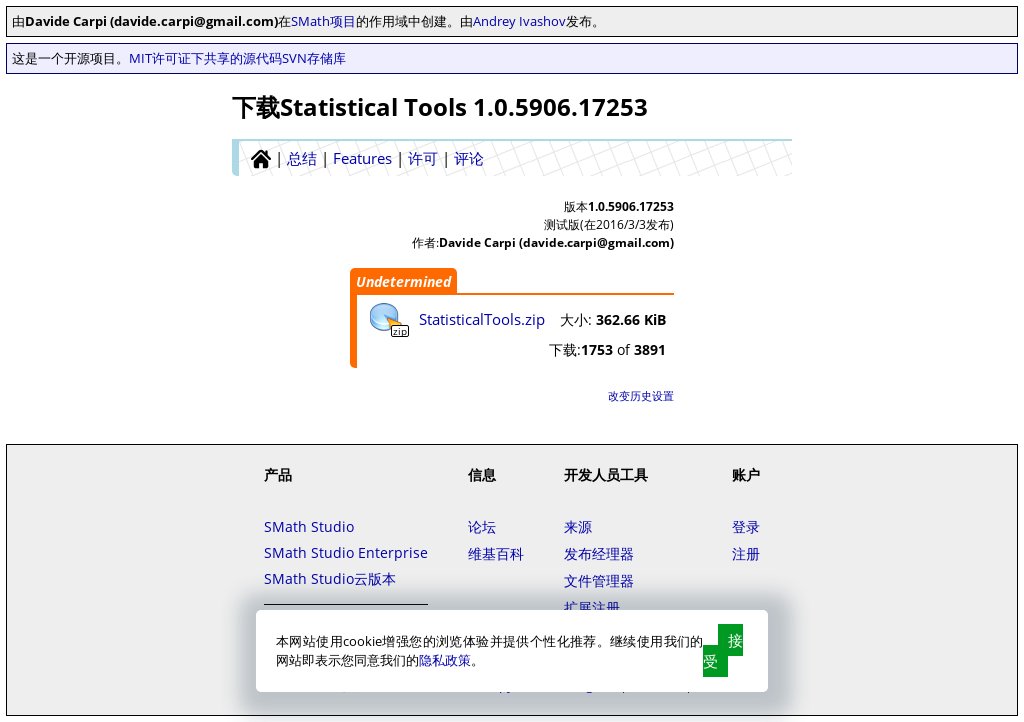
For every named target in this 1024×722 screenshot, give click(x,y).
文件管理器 (599, 580)
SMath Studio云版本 (330, 578)
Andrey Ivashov (519, 21)
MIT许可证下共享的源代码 (205, 58)
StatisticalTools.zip (482, 319)
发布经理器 (599, 553)
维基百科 (496, 553)
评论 (469, 158)
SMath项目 (323, 21)
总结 (302, 158)
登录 (746, 526)
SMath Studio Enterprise (346, 552)
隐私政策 (445, 660)
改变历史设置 (641, 395)
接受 (723, 650)
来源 (578, 526)
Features (362, 158)
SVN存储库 (314, 58)
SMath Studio (309, 526)
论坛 (482, 526)
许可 (423, 158)
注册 (746, 553)
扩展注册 (592, 607)
